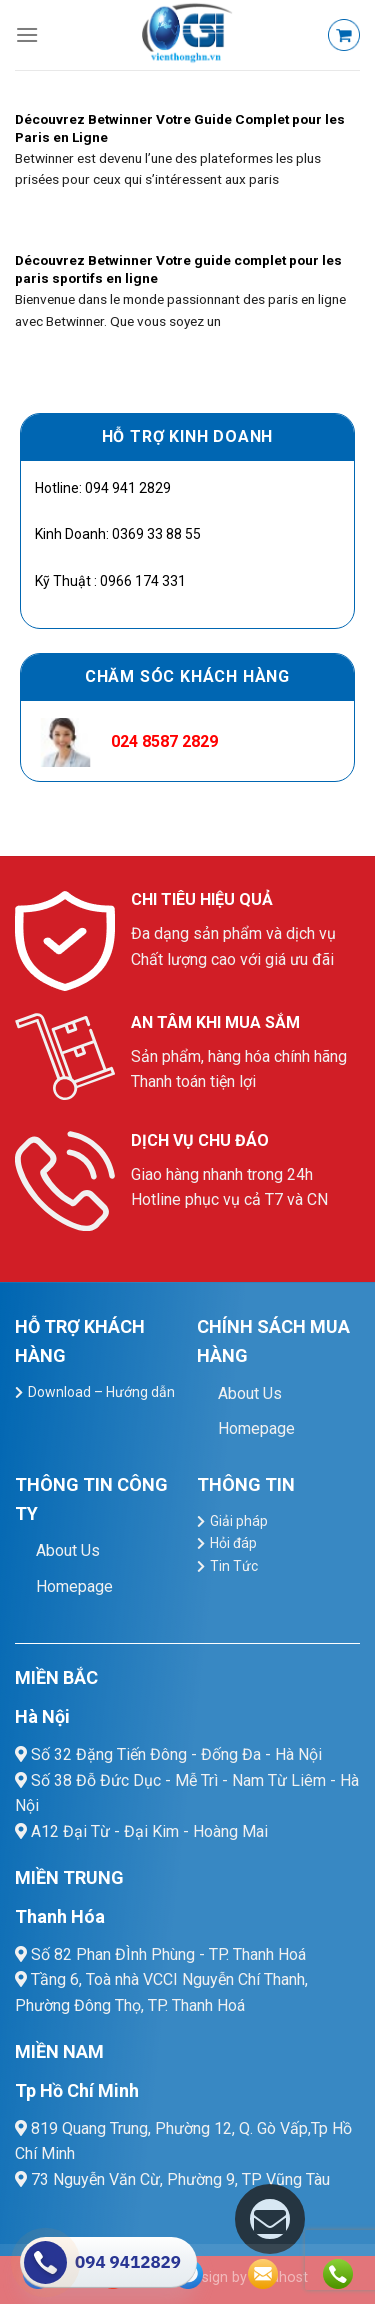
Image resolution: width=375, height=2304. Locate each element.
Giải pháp (239, 1521)
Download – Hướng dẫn (101, 1392)
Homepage (256, 1428)
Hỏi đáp (233, 1543)
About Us (250, 1393)
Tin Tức (234, 1566)
